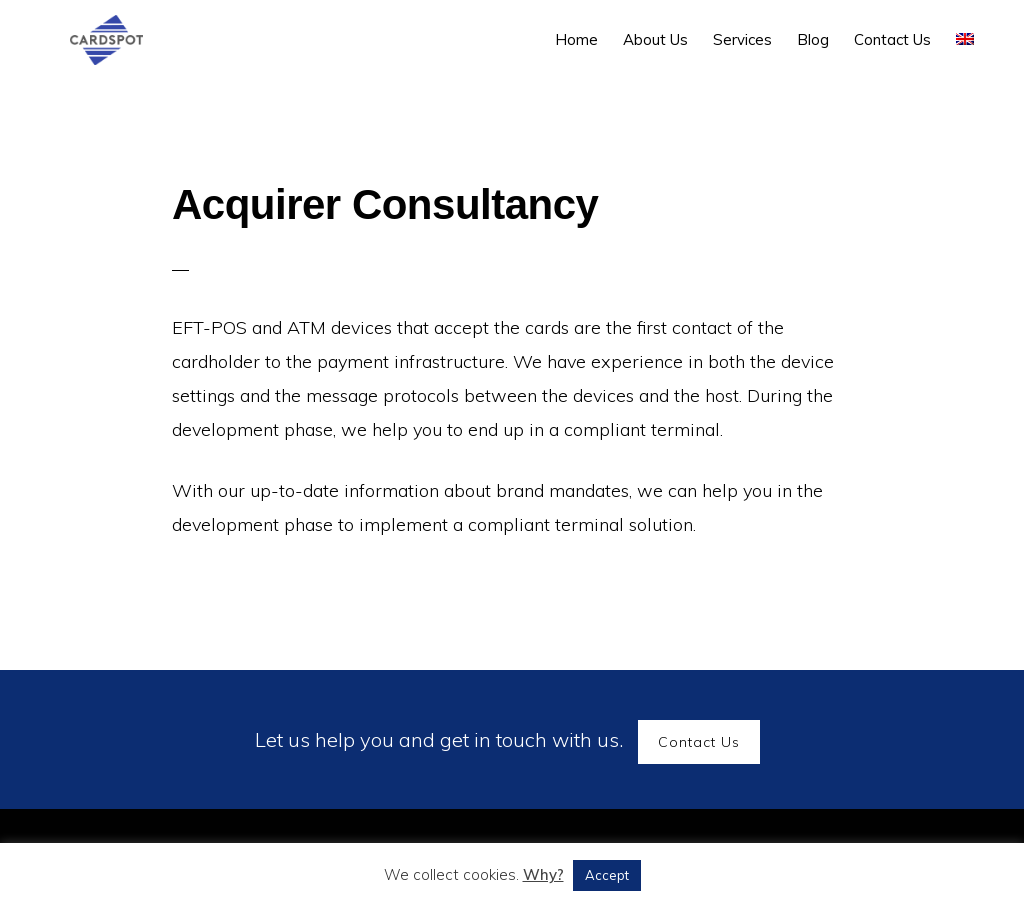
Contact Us (699, 742)
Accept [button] (607, 875)
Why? (543, 874)
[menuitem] (965, 39)
